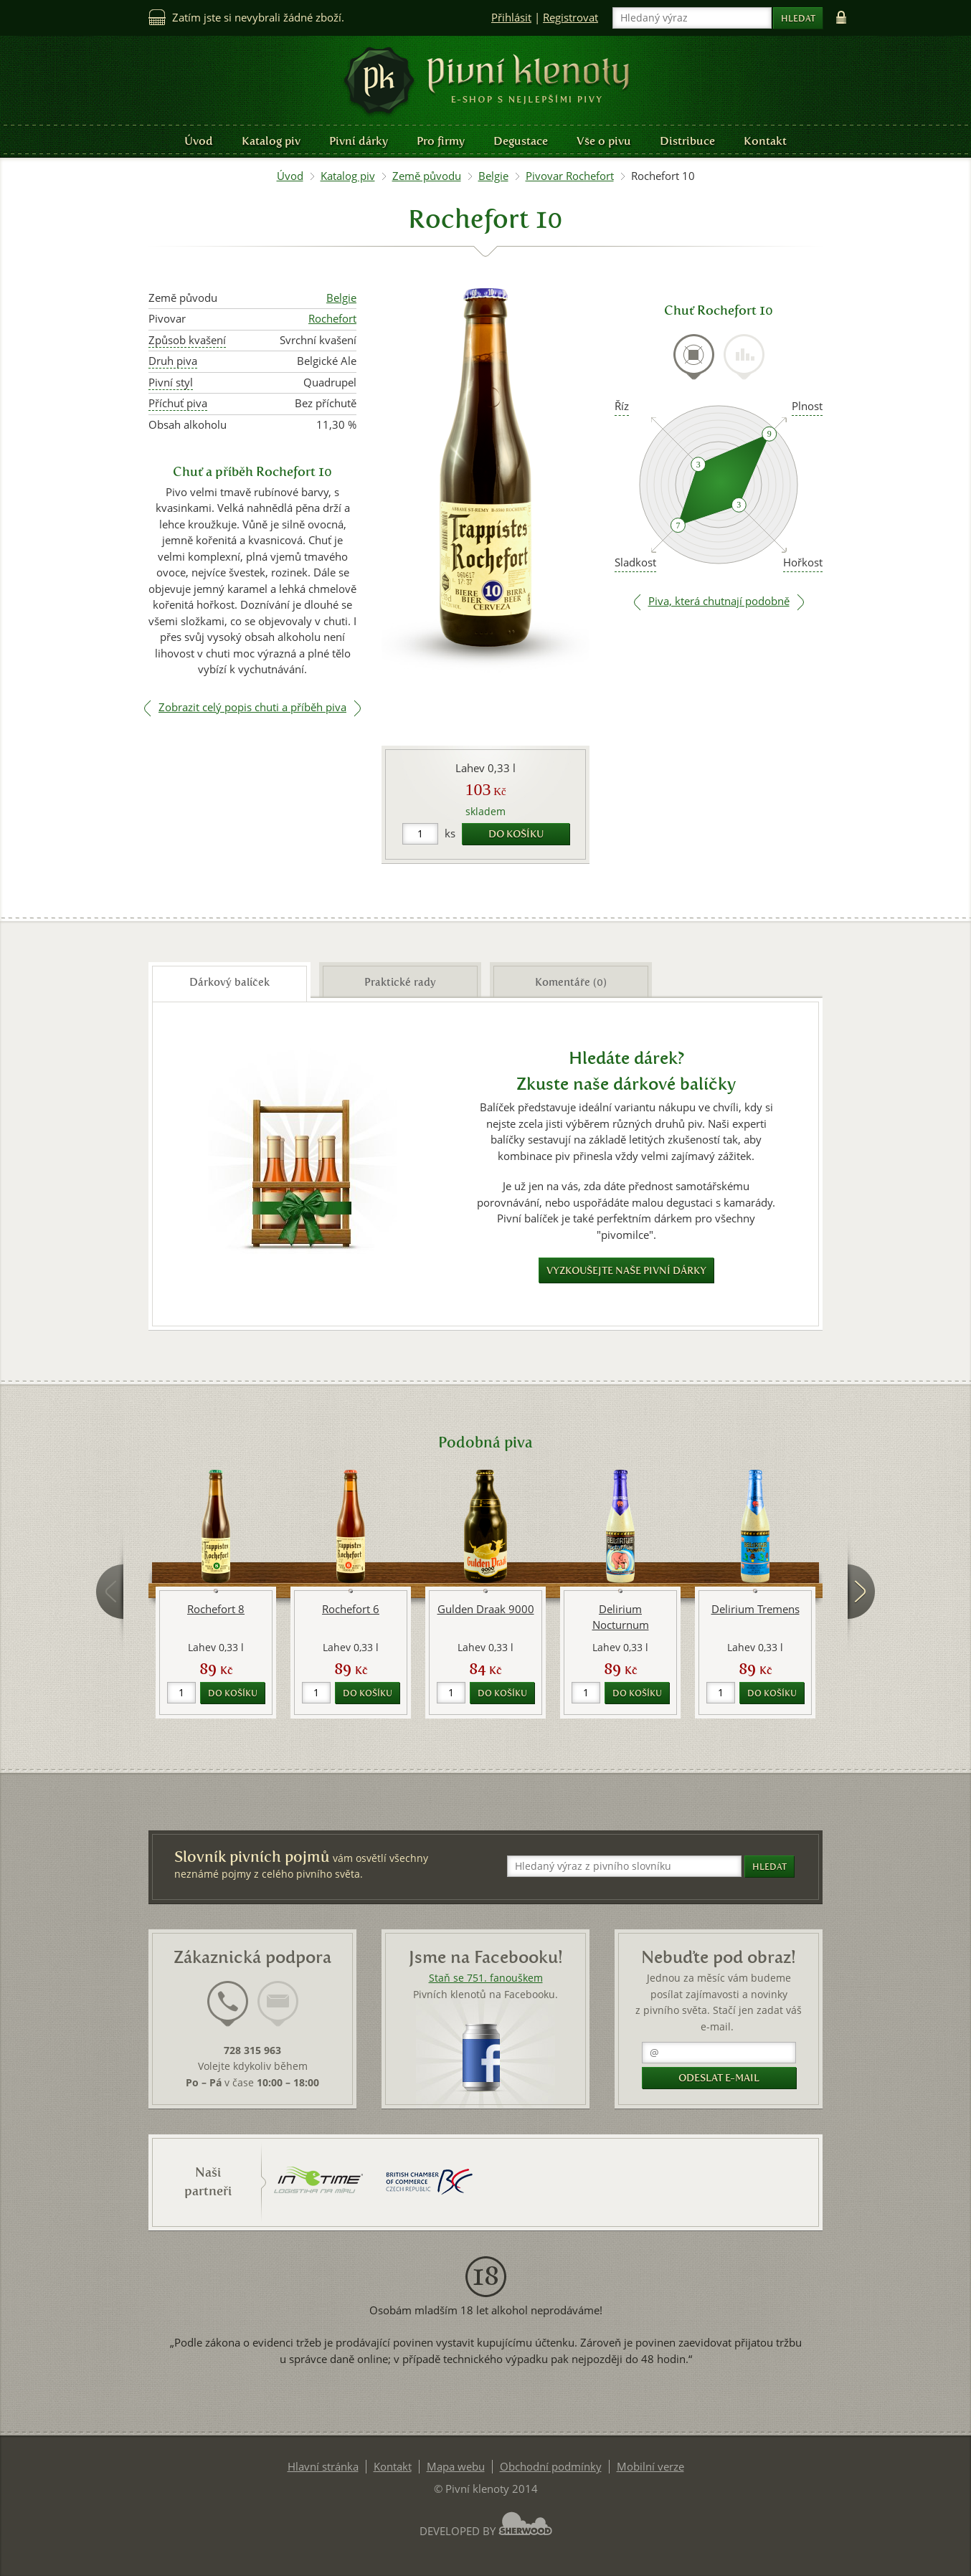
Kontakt (765, 141)
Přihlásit (511, 17)
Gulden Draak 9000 (485, 1609)
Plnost (807, 406)
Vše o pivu (604, 141)
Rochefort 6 (350, 1609)
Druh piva (172, 361)
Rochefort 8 (216, 1609)
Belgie (493, 176)
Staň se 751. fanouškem (486, 1978)
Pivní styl (170, 382)
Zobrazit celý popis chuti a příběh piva (252, 707)
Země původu (426, 176)
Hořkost (803, 562)
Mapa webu (456, 2466)
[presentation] (693, 357)
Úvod (198, 141)
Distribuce (687, 141)
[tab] (693, 365)
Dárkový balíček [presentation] (229, 982)
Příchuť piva (177, 403)
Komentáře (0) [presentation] (571, 982)
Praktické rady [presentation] (400, 982)
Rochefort (332, 318)
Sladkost (635, 562)
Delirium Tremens (755, 1609)
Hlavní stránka (323, 2466)
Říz (622, 406)
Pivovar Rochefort (570, 176)
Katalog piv (271, 141)
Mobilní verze (650, 2466)
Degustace (520, 141)
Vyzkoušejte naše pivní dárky (626, 1271)
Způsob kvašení (187, 340)
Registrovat (570, 17)
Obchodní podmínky (551, 2466)
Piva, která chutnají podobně (719, 601)
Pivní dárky (358, 141)
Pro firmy (441, 141)
